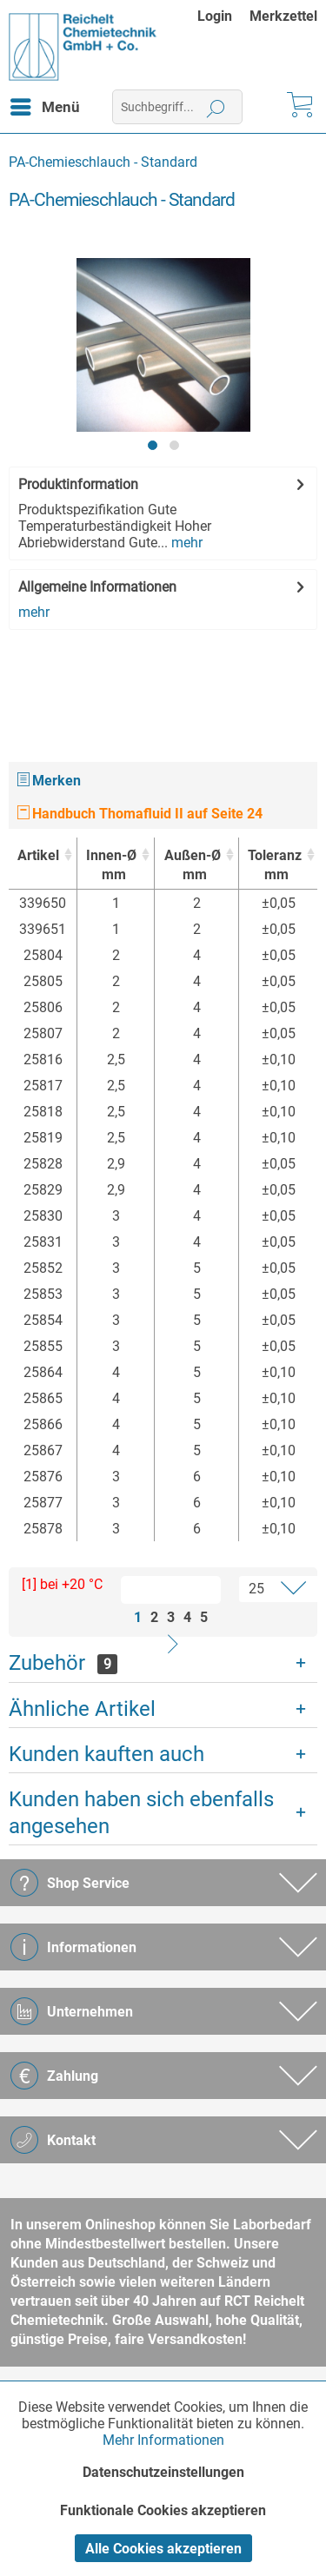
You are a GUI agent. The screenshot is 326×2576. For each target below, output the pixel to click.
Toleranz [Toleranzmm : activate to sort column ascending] (275, 865)
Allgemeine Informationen (97, 587)
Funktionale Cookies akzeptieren (163, 2510)
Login (214, 16)
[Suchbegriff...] (177, 106)
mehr (185, 542)
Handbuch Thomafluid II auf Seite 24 (140, 813)
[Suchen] (216, 107)
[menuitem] (223, 16)
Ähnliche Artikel (82, 1709)
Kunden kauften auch (106, 1754)
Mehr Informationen (163, 2440)
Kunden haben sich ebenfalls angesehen (141, 1812)
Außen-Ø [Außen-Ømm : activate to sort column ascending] (191, 865)
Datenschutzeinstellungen (163, 2472)
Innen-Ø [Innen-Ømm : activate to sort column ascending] (111, 865)
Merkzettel (283, 16)
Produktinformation (78, 484)
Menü (45, 104)
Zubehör (63, 1663)
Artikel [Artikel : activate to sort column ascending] (38, 855)
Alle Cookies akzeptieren (163, 2548)
